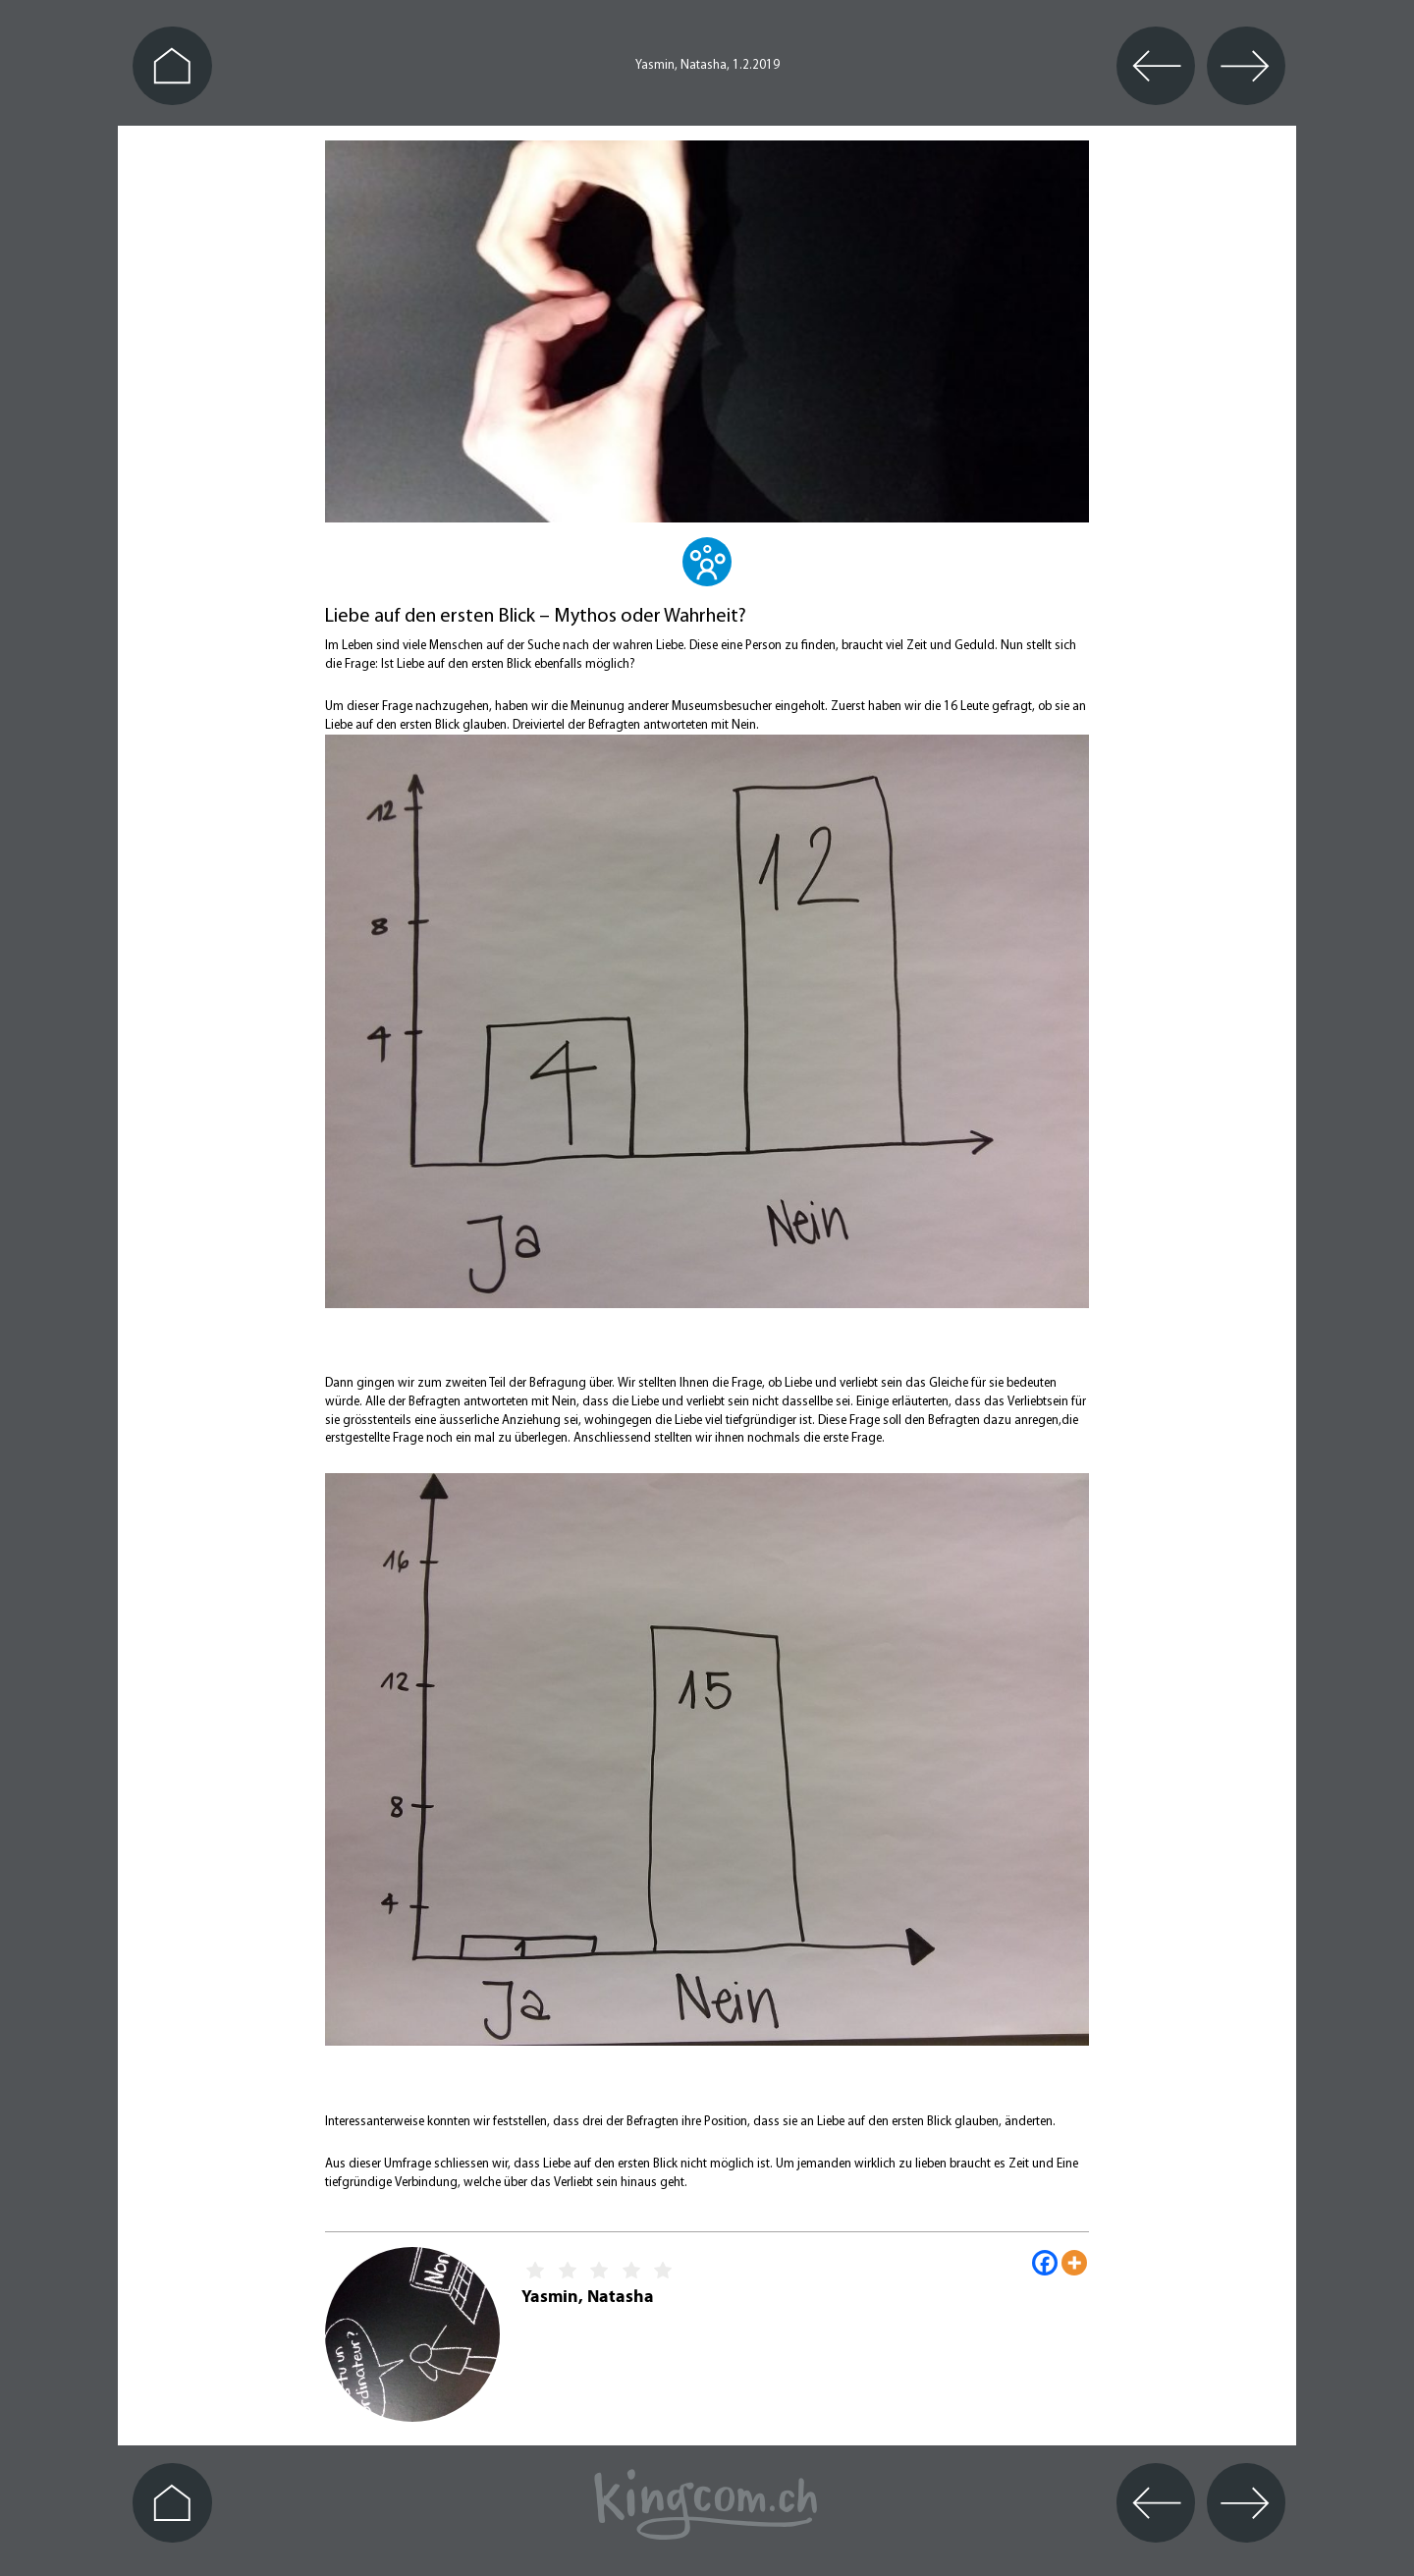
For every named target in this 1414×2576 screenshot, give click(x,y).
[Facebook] (1045, 2262)
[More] (1074, 2262)
